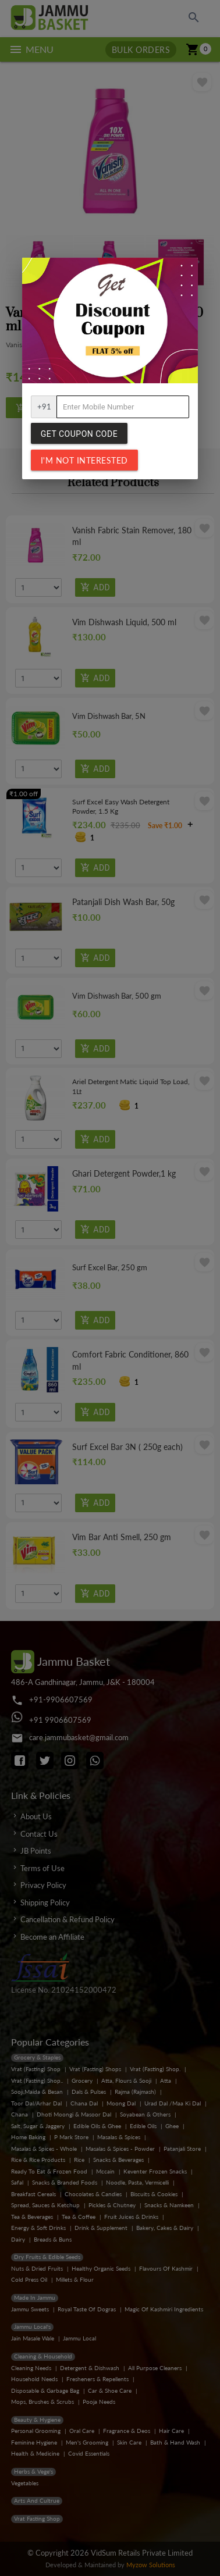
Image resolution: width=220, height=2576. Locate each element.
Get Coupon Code (79, 434)
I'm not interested (84, 460)
